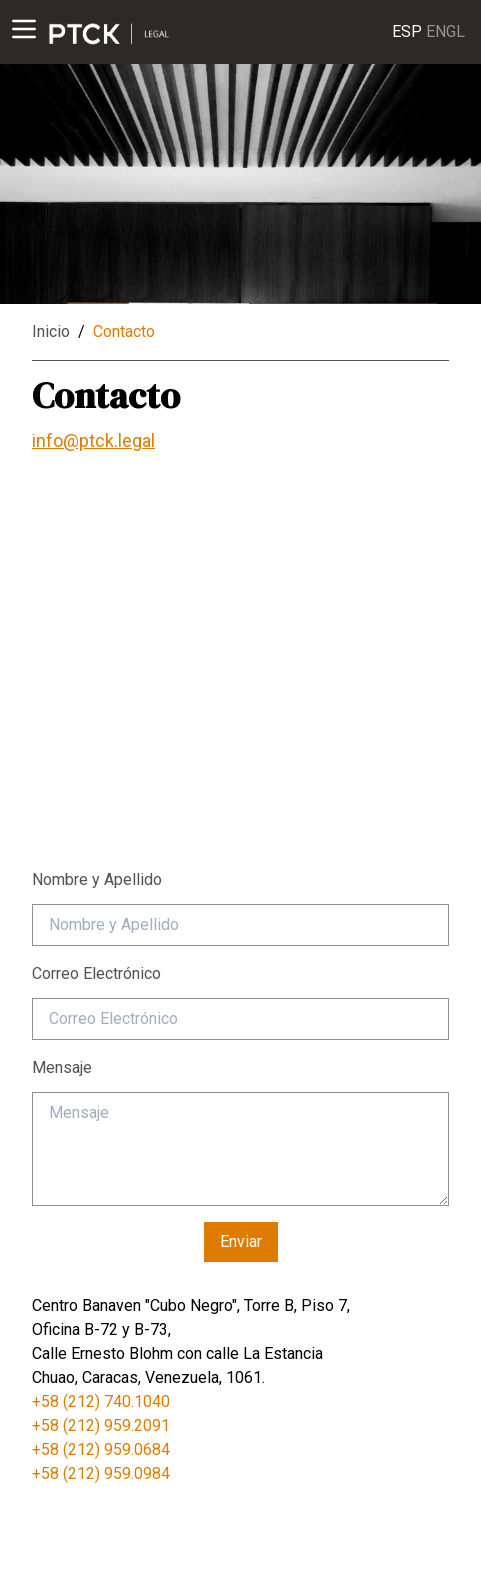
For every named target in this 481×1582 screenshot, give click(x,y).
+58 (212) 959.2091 (101, 1425)
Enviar (241, 1241)
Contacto (124, 331)
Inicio (51, 331)
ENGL (445, 30)
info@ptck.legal (93, 440)
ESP (407, 30)
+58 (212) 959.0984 (101, 1473)
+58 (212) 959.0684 (101, 1449)
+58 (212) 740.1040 (101, 1401)
